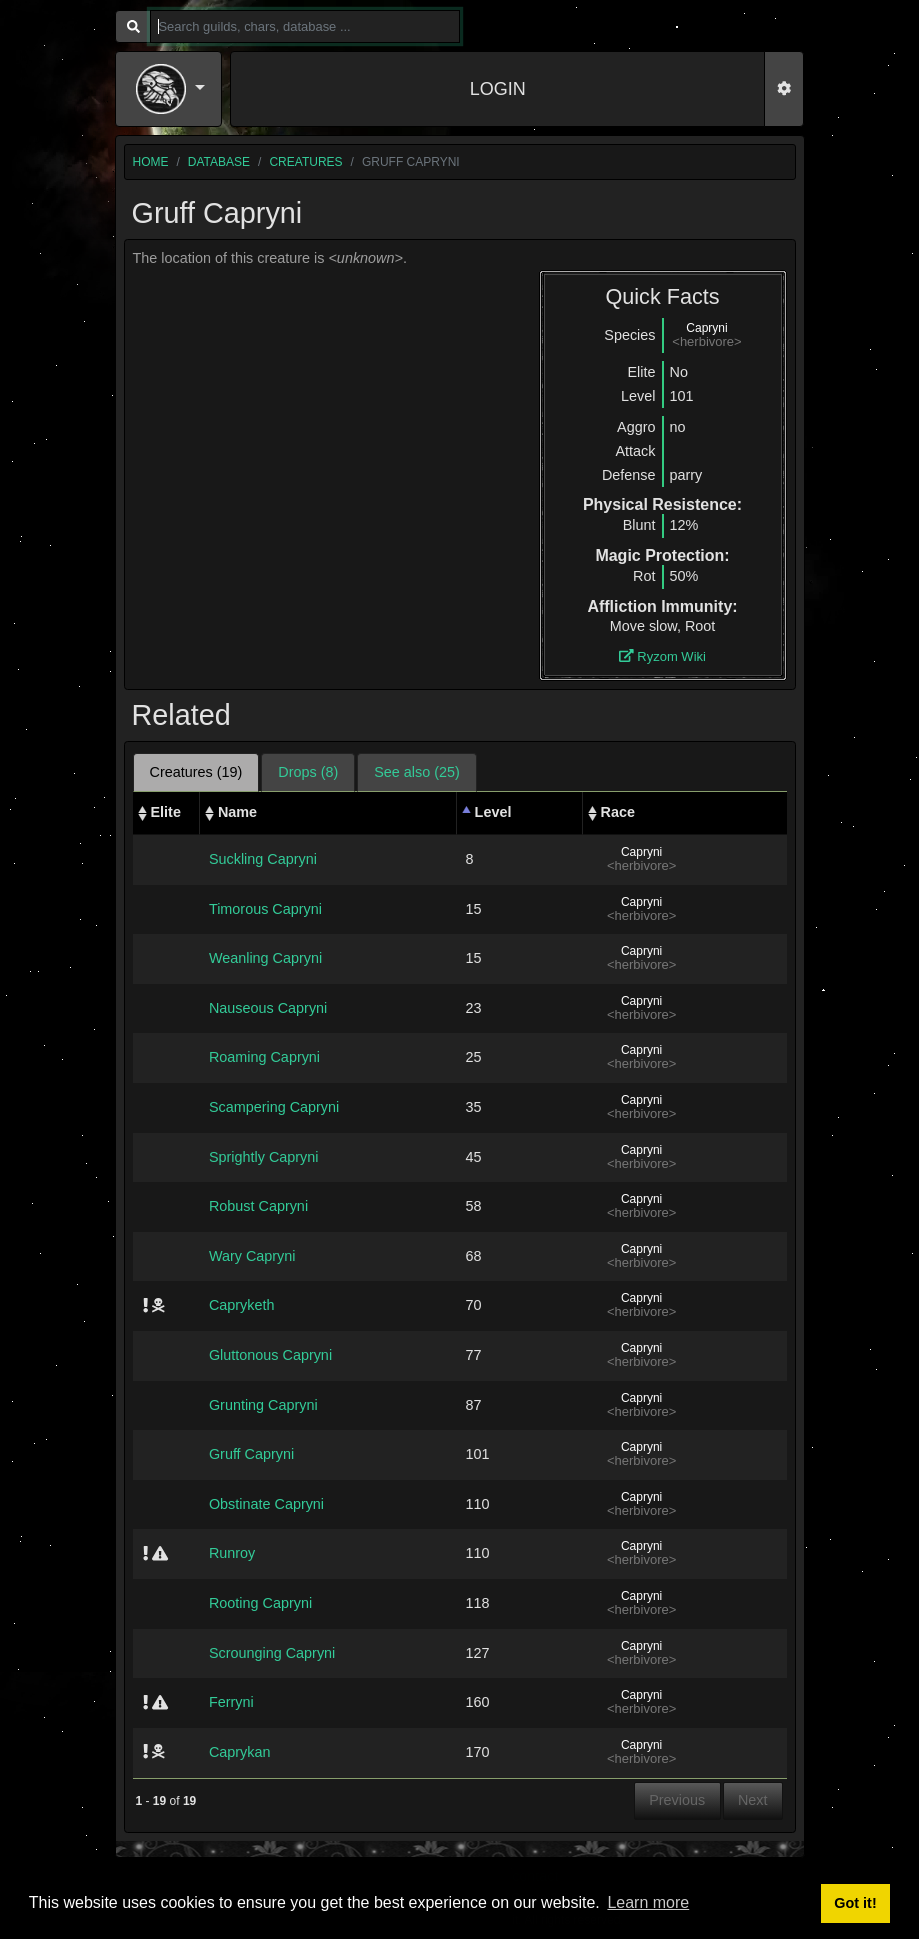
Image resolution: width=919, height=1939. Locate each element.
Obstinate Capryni (266, 1504)
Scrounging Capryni (272, 1653)
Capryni (706, 328)
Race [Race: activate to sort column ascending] (618, 812)
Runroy (232, 1553)
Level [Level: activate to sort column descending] (493, 812)
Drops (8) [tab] (308, 772)
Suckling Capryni (263, 859)
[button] (171, 89)
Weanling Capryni (265, 958)
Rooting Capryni (260, 1603)
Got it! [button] (855, 1903)
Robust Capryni (258, 1206)
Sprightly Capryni (264, 1157)
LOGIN (498, 89)
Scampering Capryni (274, 1107)
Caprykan (240, 1752)
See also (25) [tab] (417, 772)
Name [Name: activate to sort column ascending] (237, 812)
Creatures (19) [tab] (196, 772)
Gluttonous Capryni (270, 1355)
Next (753, 1800)
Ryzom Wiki (662, 656)
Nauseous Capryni (268, 1008)
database (219, 162)
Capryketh (242, 1305)
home (151, 162)
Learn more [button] (648, 1902)
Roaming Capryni (264, 1057)
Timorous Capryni (265, 909)
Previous (677, 1800)
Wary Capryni (252, 1256)
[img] (145, 1305)
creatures (305, 162)
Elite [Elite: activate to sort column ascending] (166, 812)
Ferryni (231, 1702)
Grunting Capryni (263, 1405)
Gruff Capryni (251, 1454)
